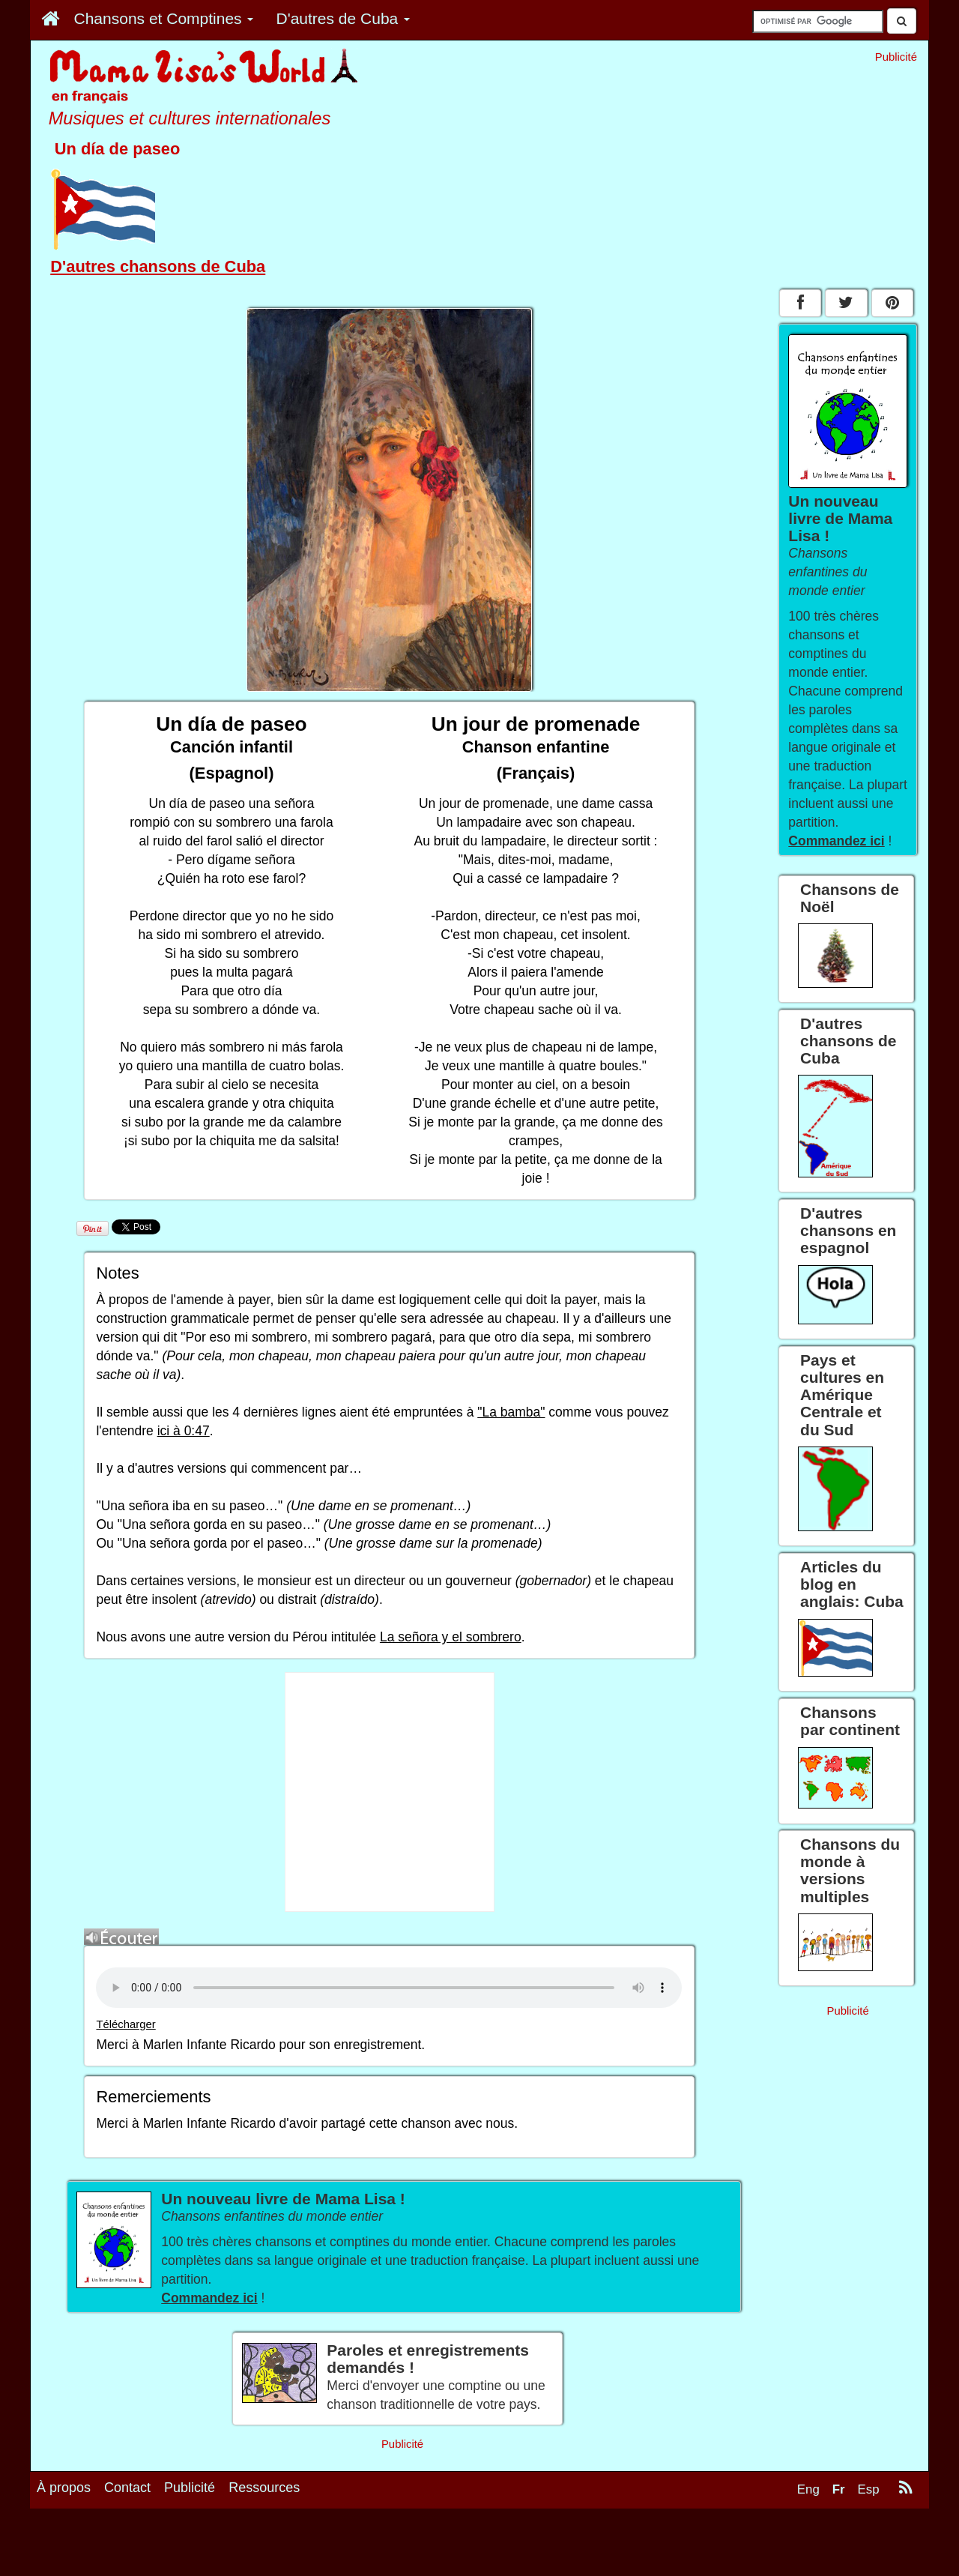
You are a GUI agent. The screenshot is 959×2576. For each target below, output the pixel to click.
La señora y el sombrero (450, 1636)
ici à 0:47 (183, 1430)
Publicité (189, 2487)
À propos (64, 2487)
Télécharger (125, 2024)
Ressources (264, 2487)
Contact (127, 2487)
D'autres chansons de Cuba (157, 266)
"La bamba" (511, 1412)
